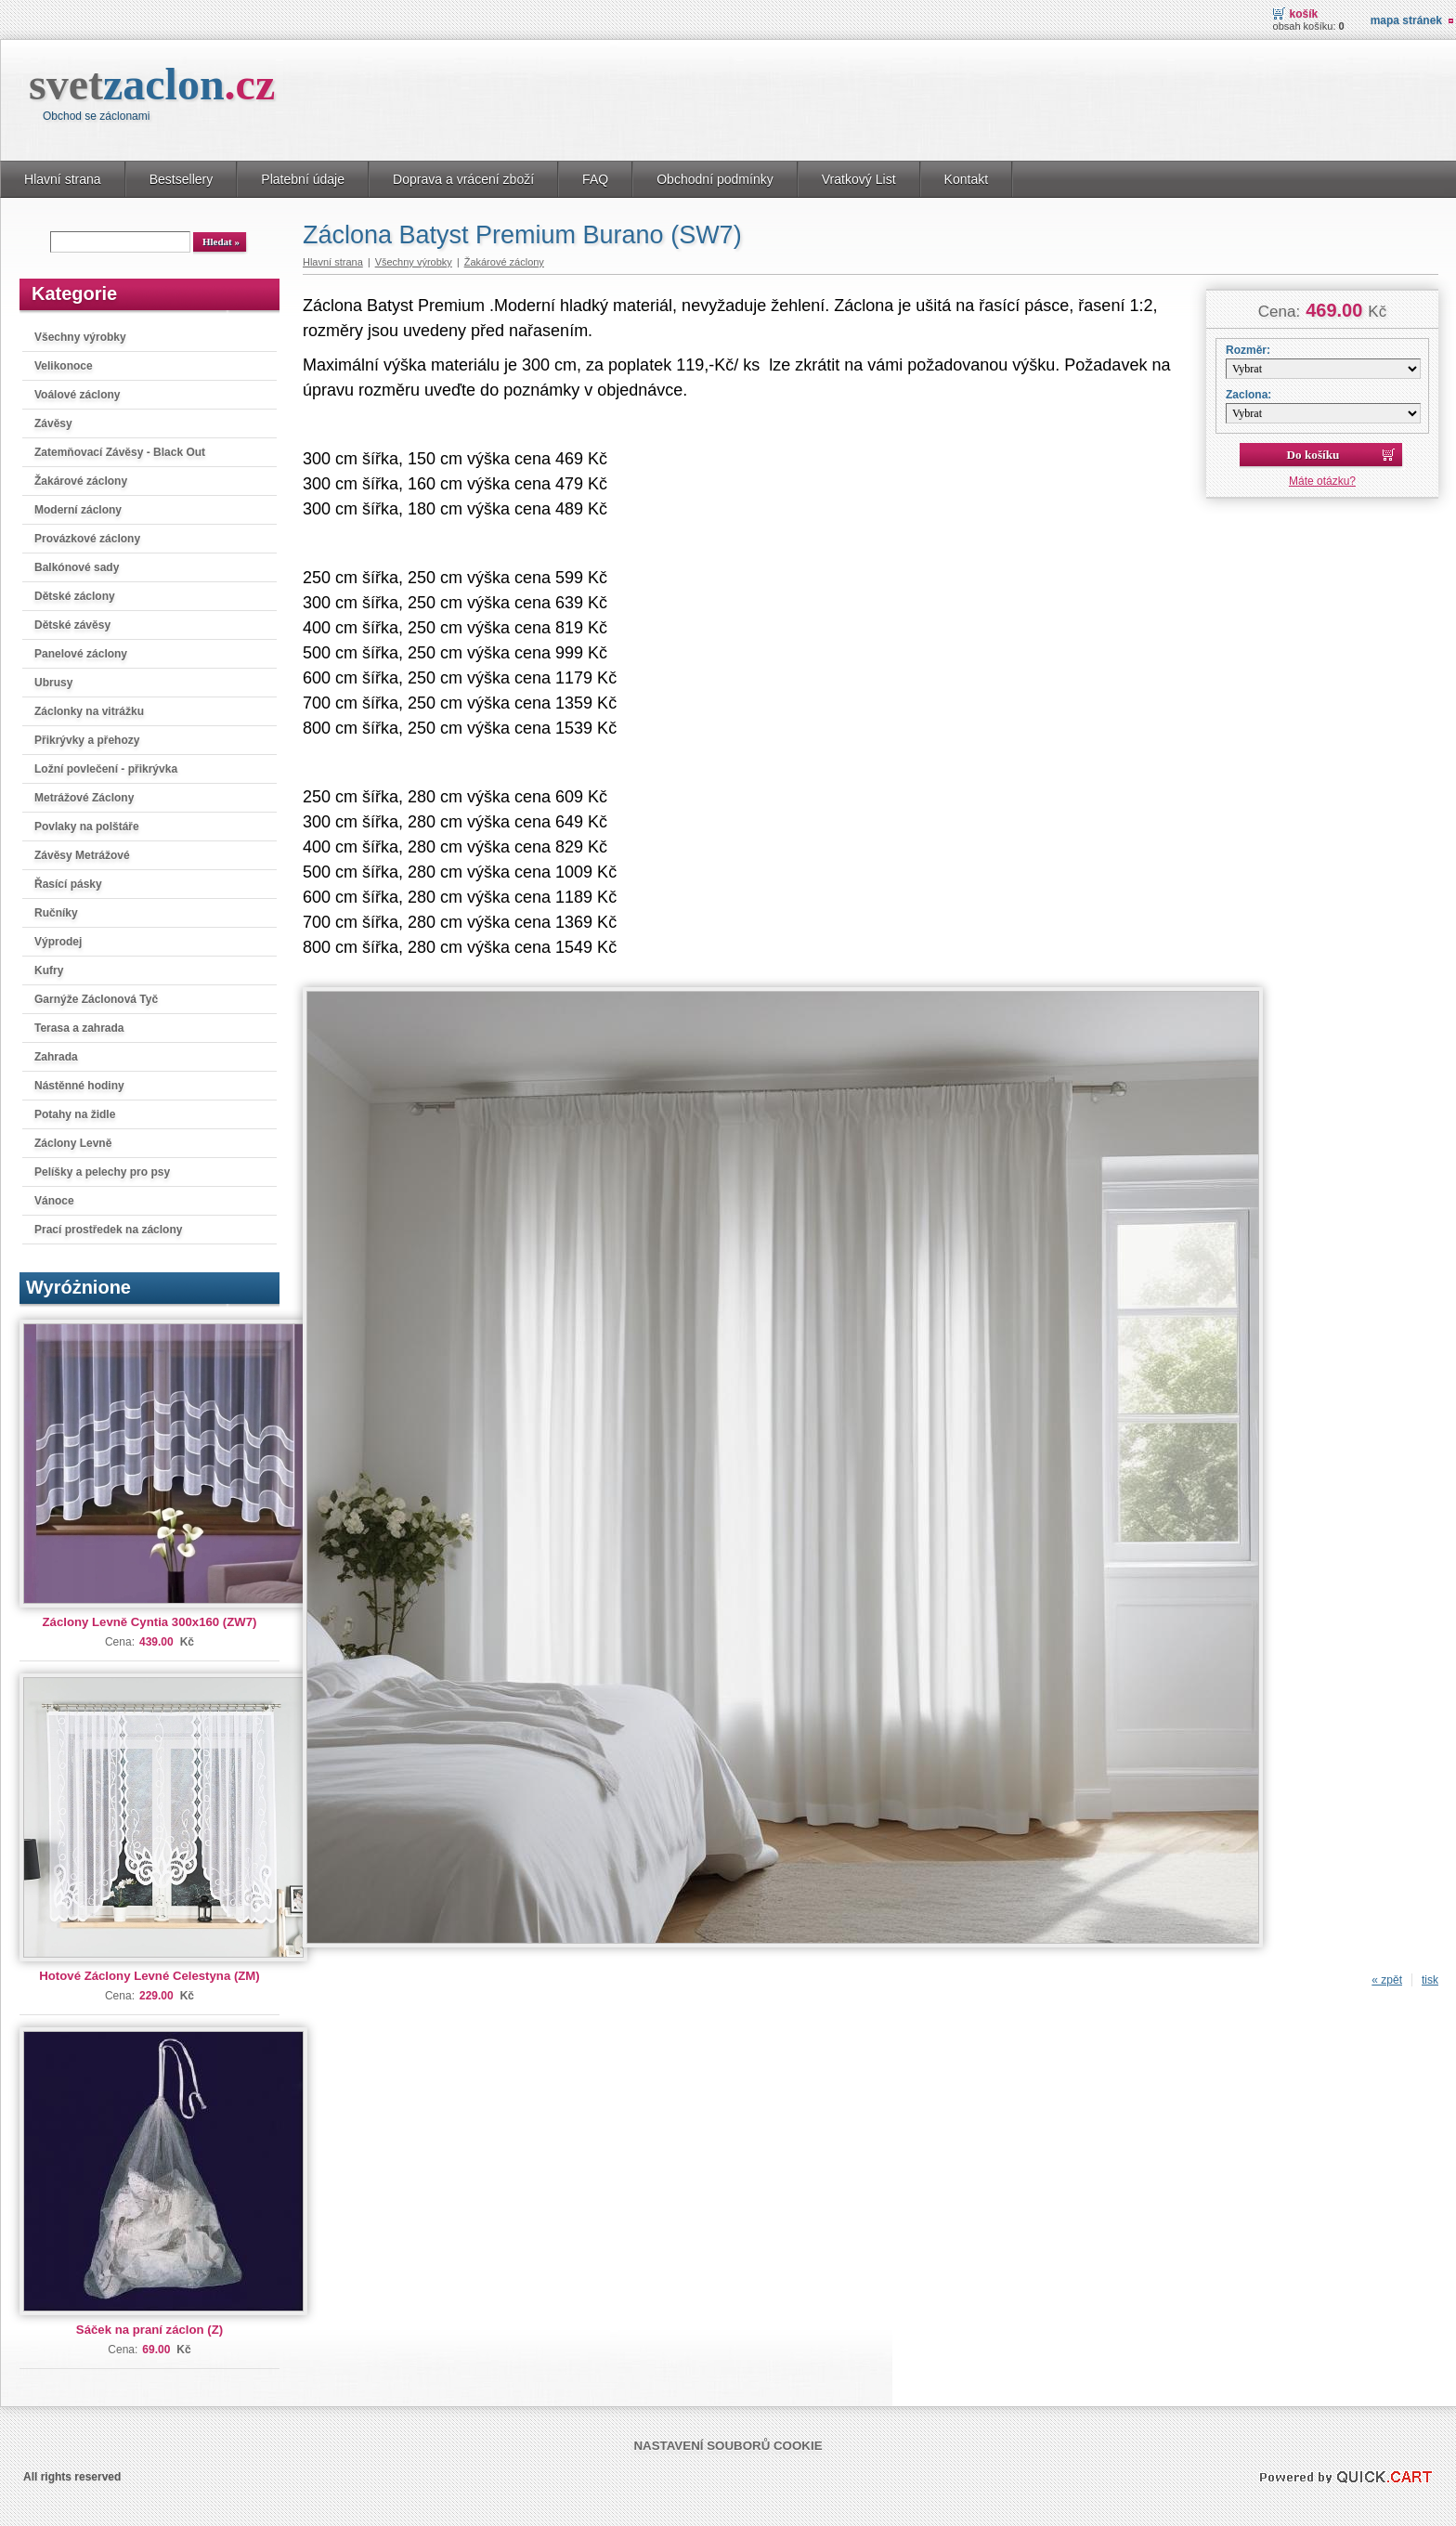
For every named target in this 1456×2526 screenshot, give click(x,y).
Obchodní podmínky (715, 179)
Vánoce (54, 1200)
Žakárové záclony (80, 481)
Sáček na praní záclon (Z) (149, 2330)
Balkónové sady (76, 567)
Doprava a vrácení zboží (463, 179)
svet (152, 84)
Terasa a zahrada (79, 1028)
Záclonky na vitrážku (89, 711)
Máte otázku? (1322, 481)
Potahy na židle (74, 1114)
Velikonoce (63, 365)
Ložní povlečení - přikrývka (105, 768)
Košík (1304, 13)
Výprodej (58, 941)
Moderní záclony (78, 509)
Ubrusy (53, 682)
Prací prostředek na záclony (108, 1229)
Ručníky (56, 912)
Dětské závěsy (72, 625)
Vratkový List (859, 179)
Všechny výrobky (80, 337)
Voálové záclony (77, 394)
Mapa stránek (1406, 20)
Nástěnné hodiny (79, 1085)
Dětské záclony (74, 596)
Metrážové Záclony (84, 797)
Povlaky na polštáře (86, 826)
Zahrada (56, 1056)
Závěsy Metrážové (82, 855)
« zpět (1387, 1979)
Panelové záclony (80, 653)
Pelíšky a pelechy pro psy (102, 1171)
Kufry (48, 970)
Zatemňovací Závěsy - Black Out (119, 452)
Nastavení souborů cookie (727, 2446)
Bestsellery (182, 179)
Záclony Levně (72, 1143)
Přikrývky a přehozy (86, 740)
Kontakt (966, 179)
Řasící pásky (68, 884)
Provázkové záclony (87, 538)
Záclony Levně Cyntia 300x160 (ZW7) (150, 1622)
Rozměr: (1248, 350)
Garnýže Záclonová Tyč (96, 999)
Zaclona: (1248, 394)
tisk (1430, 1979)
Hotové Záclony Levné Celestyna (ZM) (149, 1976)
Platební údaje (302, 179)
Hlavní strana (62, 179)
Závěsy (53, 423)
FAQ (595, 179)
